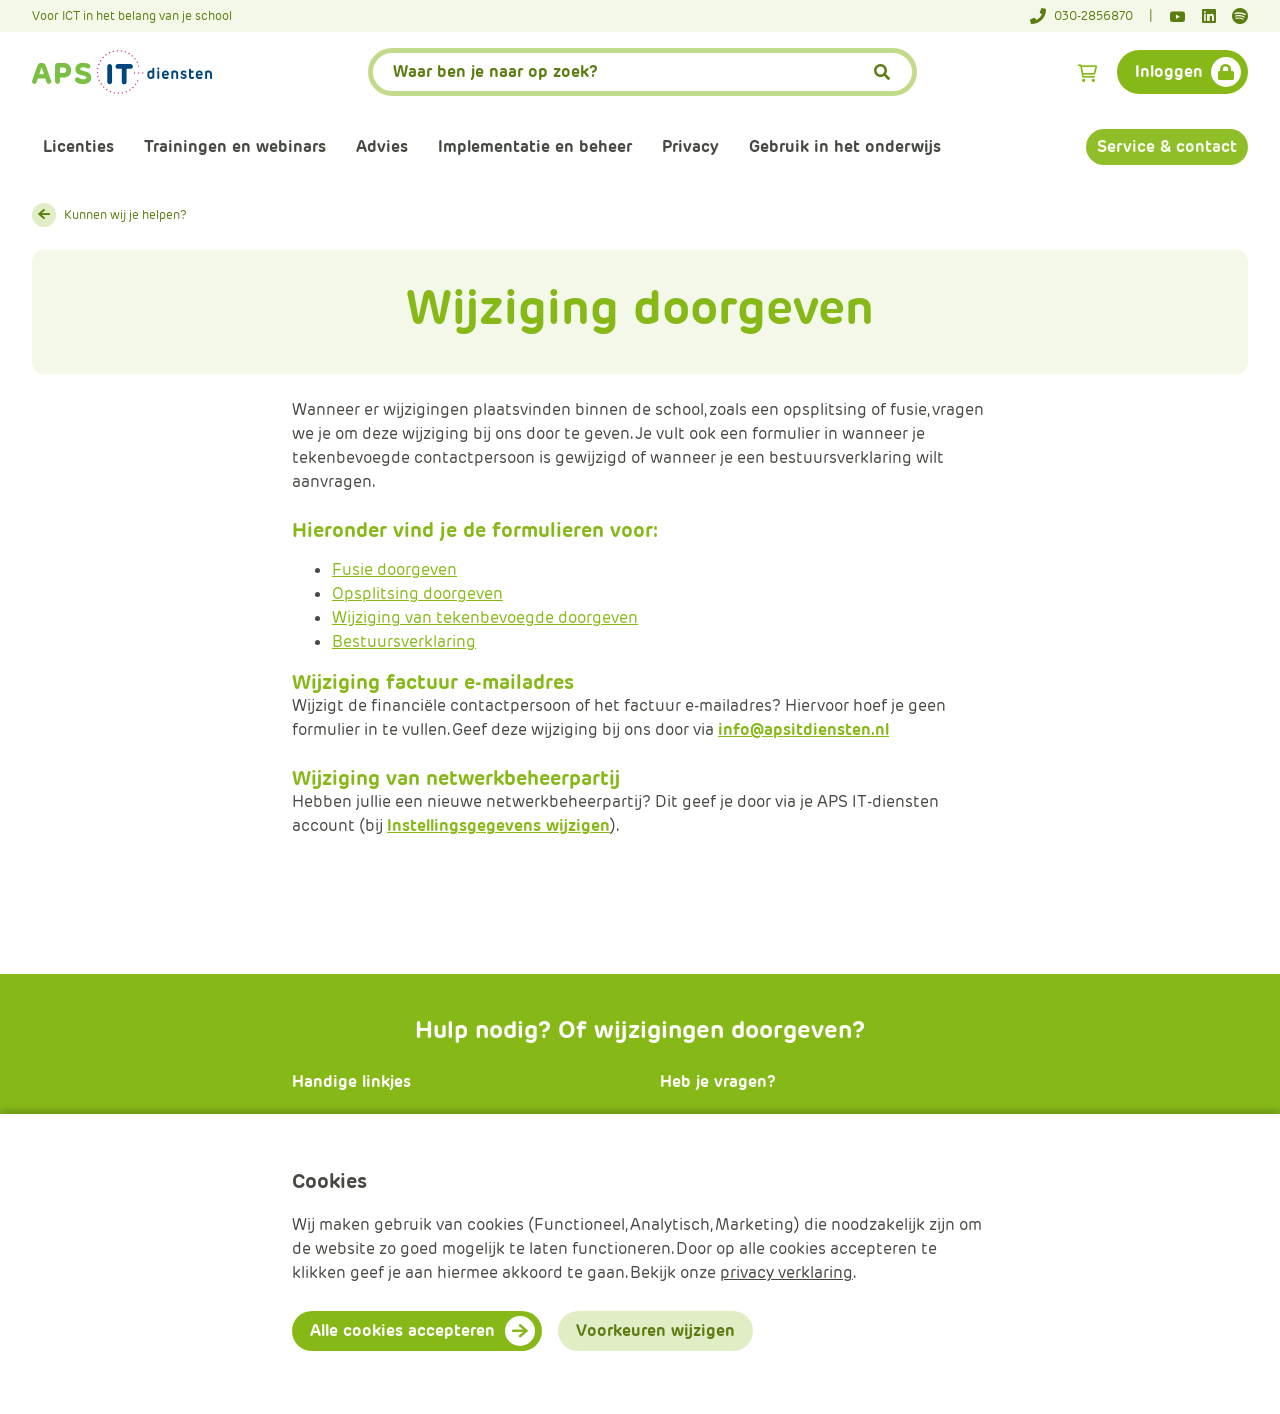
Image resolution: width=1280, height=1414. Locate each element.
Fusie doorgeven (394, 569)
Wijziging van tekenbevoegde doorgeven (485, 617)
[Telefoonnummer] (1091, 16)
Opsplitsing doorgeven (417, 593)
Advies (382, 146)
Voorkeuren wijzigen (655, 1330)
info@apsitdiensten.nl (803, 729)
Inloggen (1169, 71)
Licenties (78, 146)
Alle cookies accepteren (402, 1330)
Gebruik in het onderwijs (845, 146)
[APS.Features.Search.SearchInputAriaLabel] (643, 72)
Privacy (690, 146)
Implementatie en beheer (535, 146)
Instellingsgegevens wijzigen (498, 825)
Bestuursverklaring (404, 641)
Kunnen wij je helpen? (125, 214)
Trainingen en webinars (235, 146)
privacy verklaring (786, 1272)
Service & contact (1167, 146)
